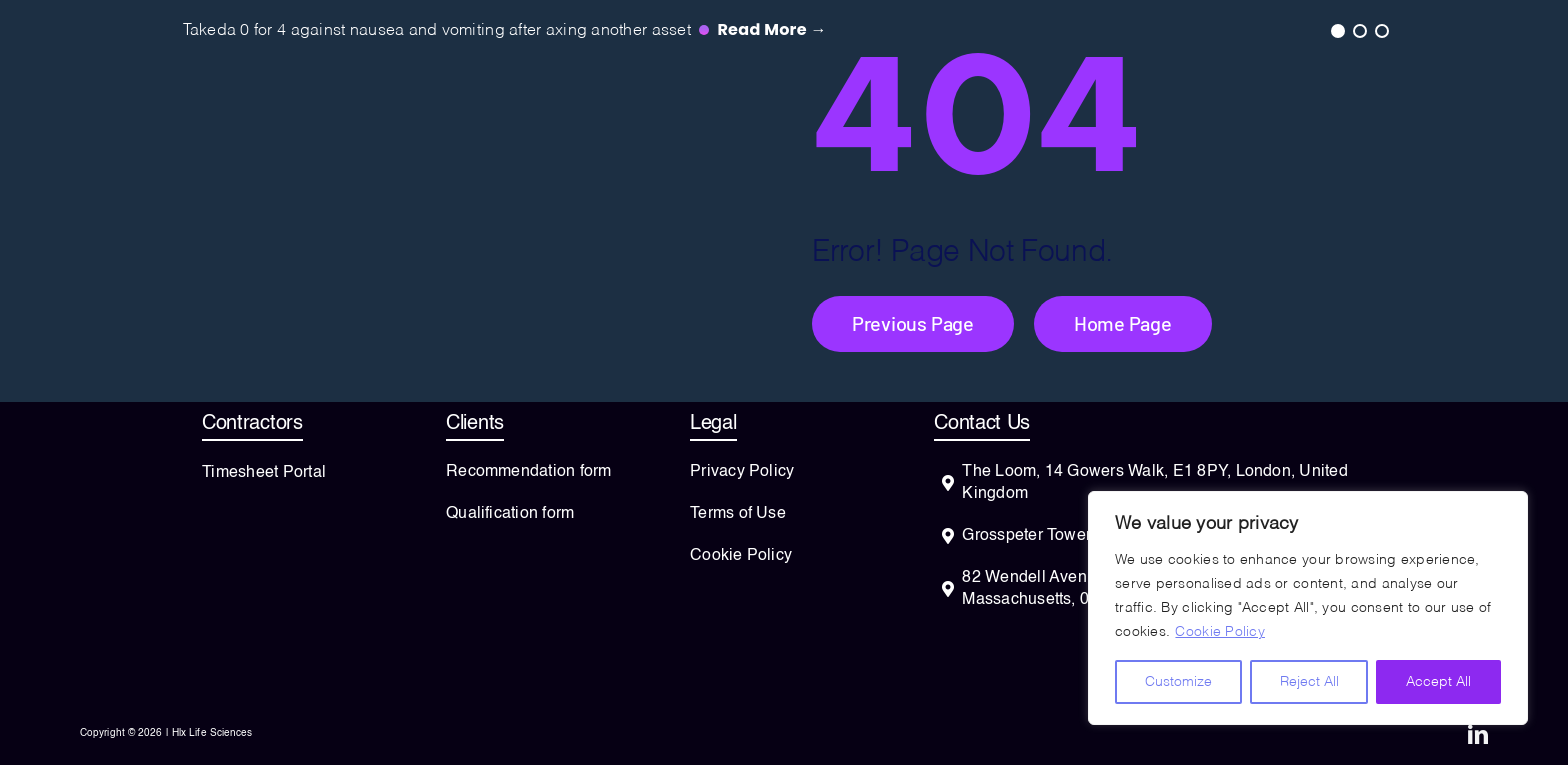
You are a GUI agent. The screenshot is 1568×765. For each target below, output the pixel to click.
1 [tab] (1337, 30)
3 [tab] (1381, 30)
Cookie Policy (1220, 632)
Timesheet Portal (264, 473)
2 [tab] (1359, 30)
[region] (1308, 608)
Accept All (1438, 682)
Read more (771, 29)
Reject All (1309, 682)
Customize (1178, 682)
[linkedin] (1478, 735)
